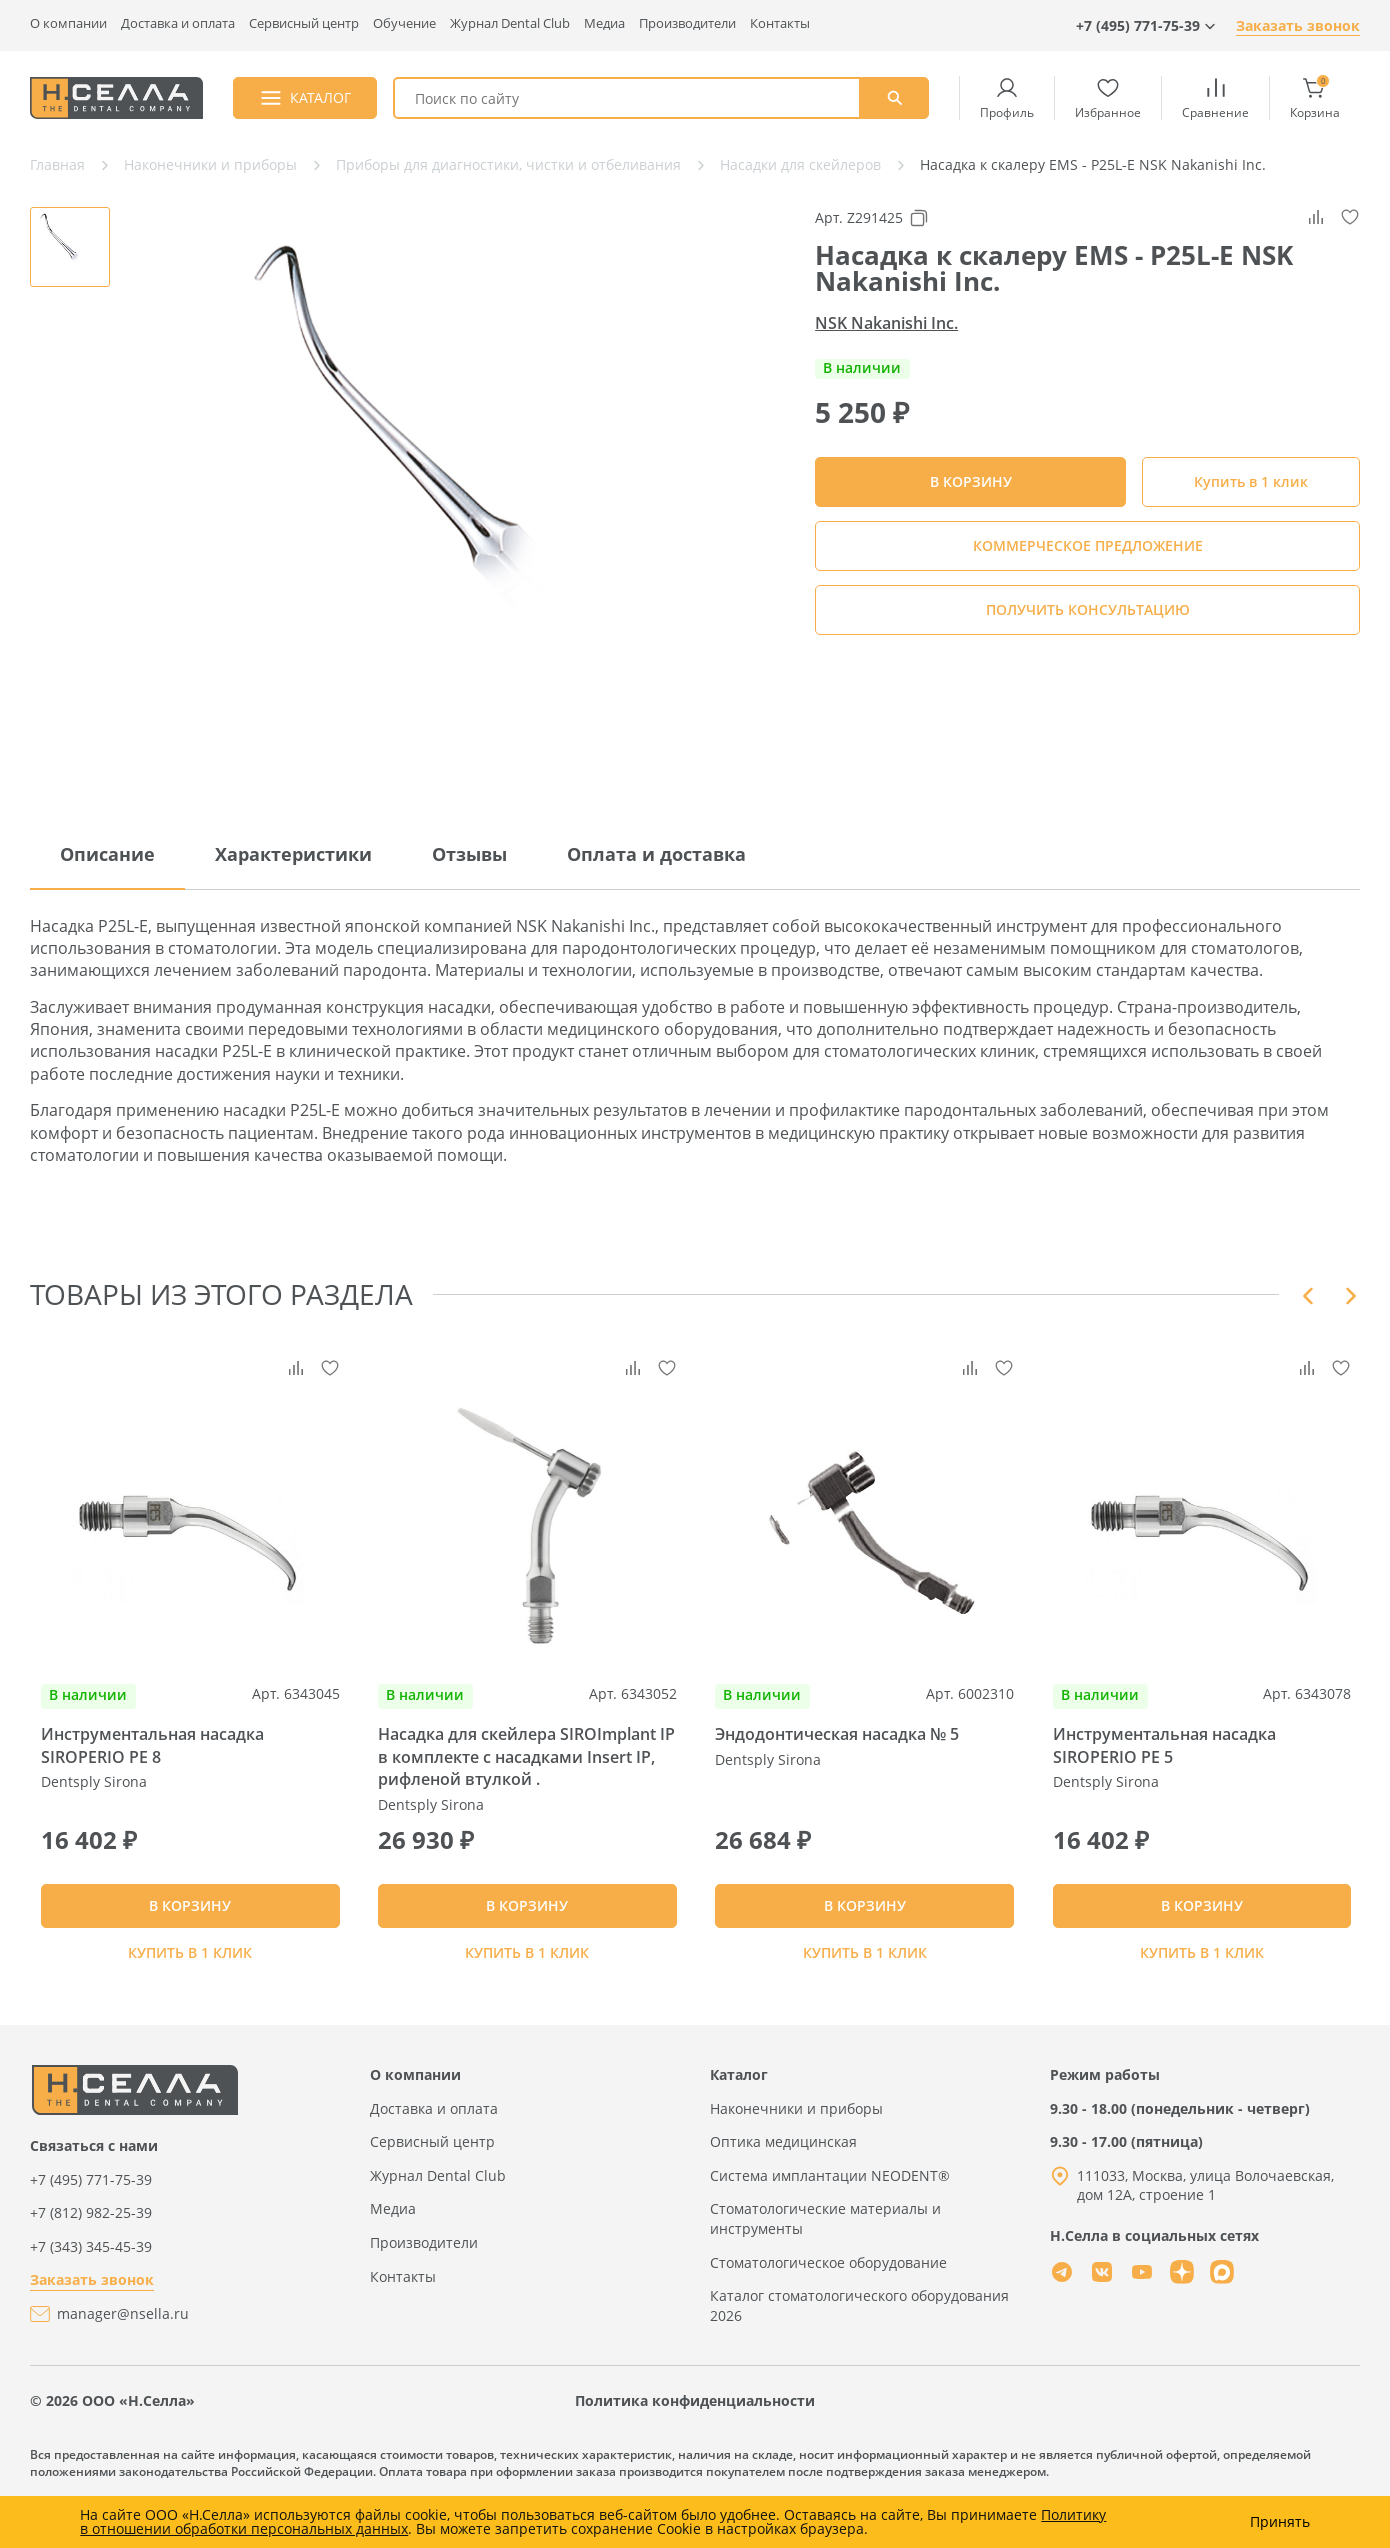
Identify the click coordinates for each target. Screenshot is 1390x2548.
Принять (1280, 2522)
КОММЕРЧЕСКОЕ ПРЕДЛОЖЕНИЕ (1088, 545)
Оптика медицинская (783, 2185)
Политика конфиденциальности (695, 2444)
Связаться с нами (94, 2189)
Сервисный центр (304, 23)
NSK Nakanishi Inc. (886, 323)
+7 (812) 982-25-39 (91, 2256)
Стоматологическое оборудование (828, 2305)
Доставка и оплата (178, 23)
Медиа (604, 23)
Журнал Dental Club (510, 23)
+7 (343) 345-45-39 (91, 2290)
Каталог (739, 2118)
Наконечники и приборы (796, 2151)
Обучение (404, 23)
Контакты (780, 23)
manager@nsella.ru (123, 2357)
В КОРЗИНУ (190, 1938)
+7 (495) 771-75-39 (91, 2222)
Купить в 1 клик (1251, 481)
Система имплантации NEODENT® (830, 2219)
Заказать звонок (1298, 25)
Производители (687, 23)
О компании (68, 23)
